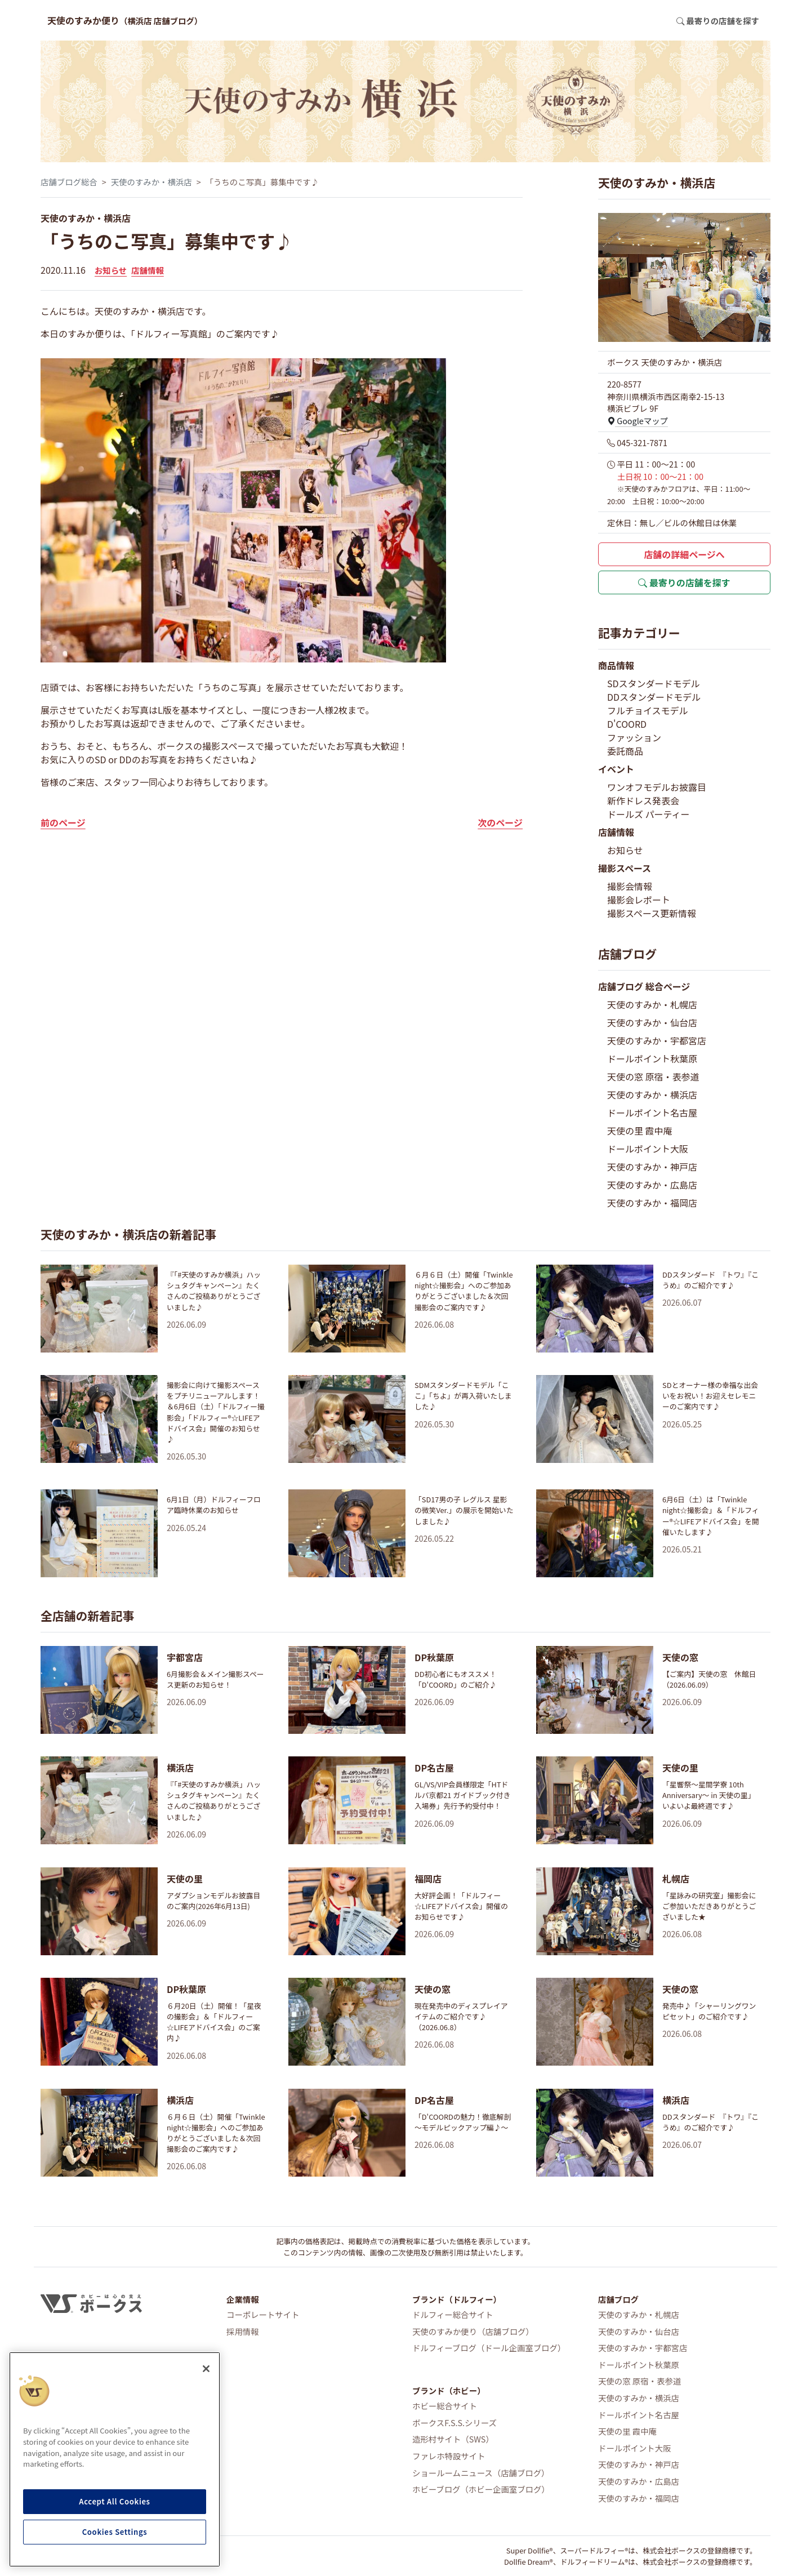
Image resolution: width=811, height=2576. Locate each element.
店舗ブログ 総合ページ (644, 986)
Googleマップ (637, 420)
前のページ (63, 822)
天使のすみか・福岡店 (652, 1202)
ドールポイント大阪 (647, 1148)
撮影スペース (624, 868)
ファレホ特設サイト (448, 2456)
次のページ (500, 822)
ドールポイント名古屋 (652, 1112)
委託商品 (625, 751)
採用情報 (242, 2331)
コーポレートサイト (263, 2314)
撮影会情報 (629, 886)
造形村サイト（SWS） (453, 2439)
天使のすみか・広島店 (652, 1184)
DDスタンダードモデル (654, 697)
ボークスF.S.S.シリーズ (454, 2422)
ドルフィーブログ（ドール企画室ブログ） (488, 2347)
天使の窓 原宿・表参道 (653, 1076)
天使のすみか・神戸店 (652, 1166)
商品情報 (616, 665)
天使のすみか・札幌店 (652, 1004)
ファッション (634, 737)
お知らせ (111, 270)
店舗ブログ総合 (69, 182)
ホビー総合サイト (444, 2406)
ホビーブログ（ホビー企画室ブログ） (481, 2489)
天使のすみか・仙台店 (652, 1022)
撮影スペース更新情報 (651, 913)
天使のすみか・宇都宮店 (656, 1040)
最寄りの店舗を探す (684, 582)
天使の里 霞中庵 (639, 1130)
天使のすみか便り (124, 20)
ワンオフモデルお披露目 (656, 787)
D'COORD (627, 724)
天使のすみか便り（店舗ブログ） (473, 2331)
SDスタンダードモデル (653, 683)
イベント (616, 769)
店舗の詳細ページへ (684, 554)
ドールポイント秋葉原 (652, 1058)
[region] (114, 2459)
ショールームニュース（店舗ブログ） (481, 2473)
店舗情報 (147, 270)
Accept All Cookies (114, 2501)
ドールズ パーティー (648, 814)
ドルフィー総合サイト (452, 2314)
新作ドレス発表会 (643, 800)
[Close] (206, 2368)
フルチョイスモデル (647, 710)
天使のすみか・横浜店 (151, 182)
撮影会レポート (638, 899)
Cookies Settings (115, 2531)
